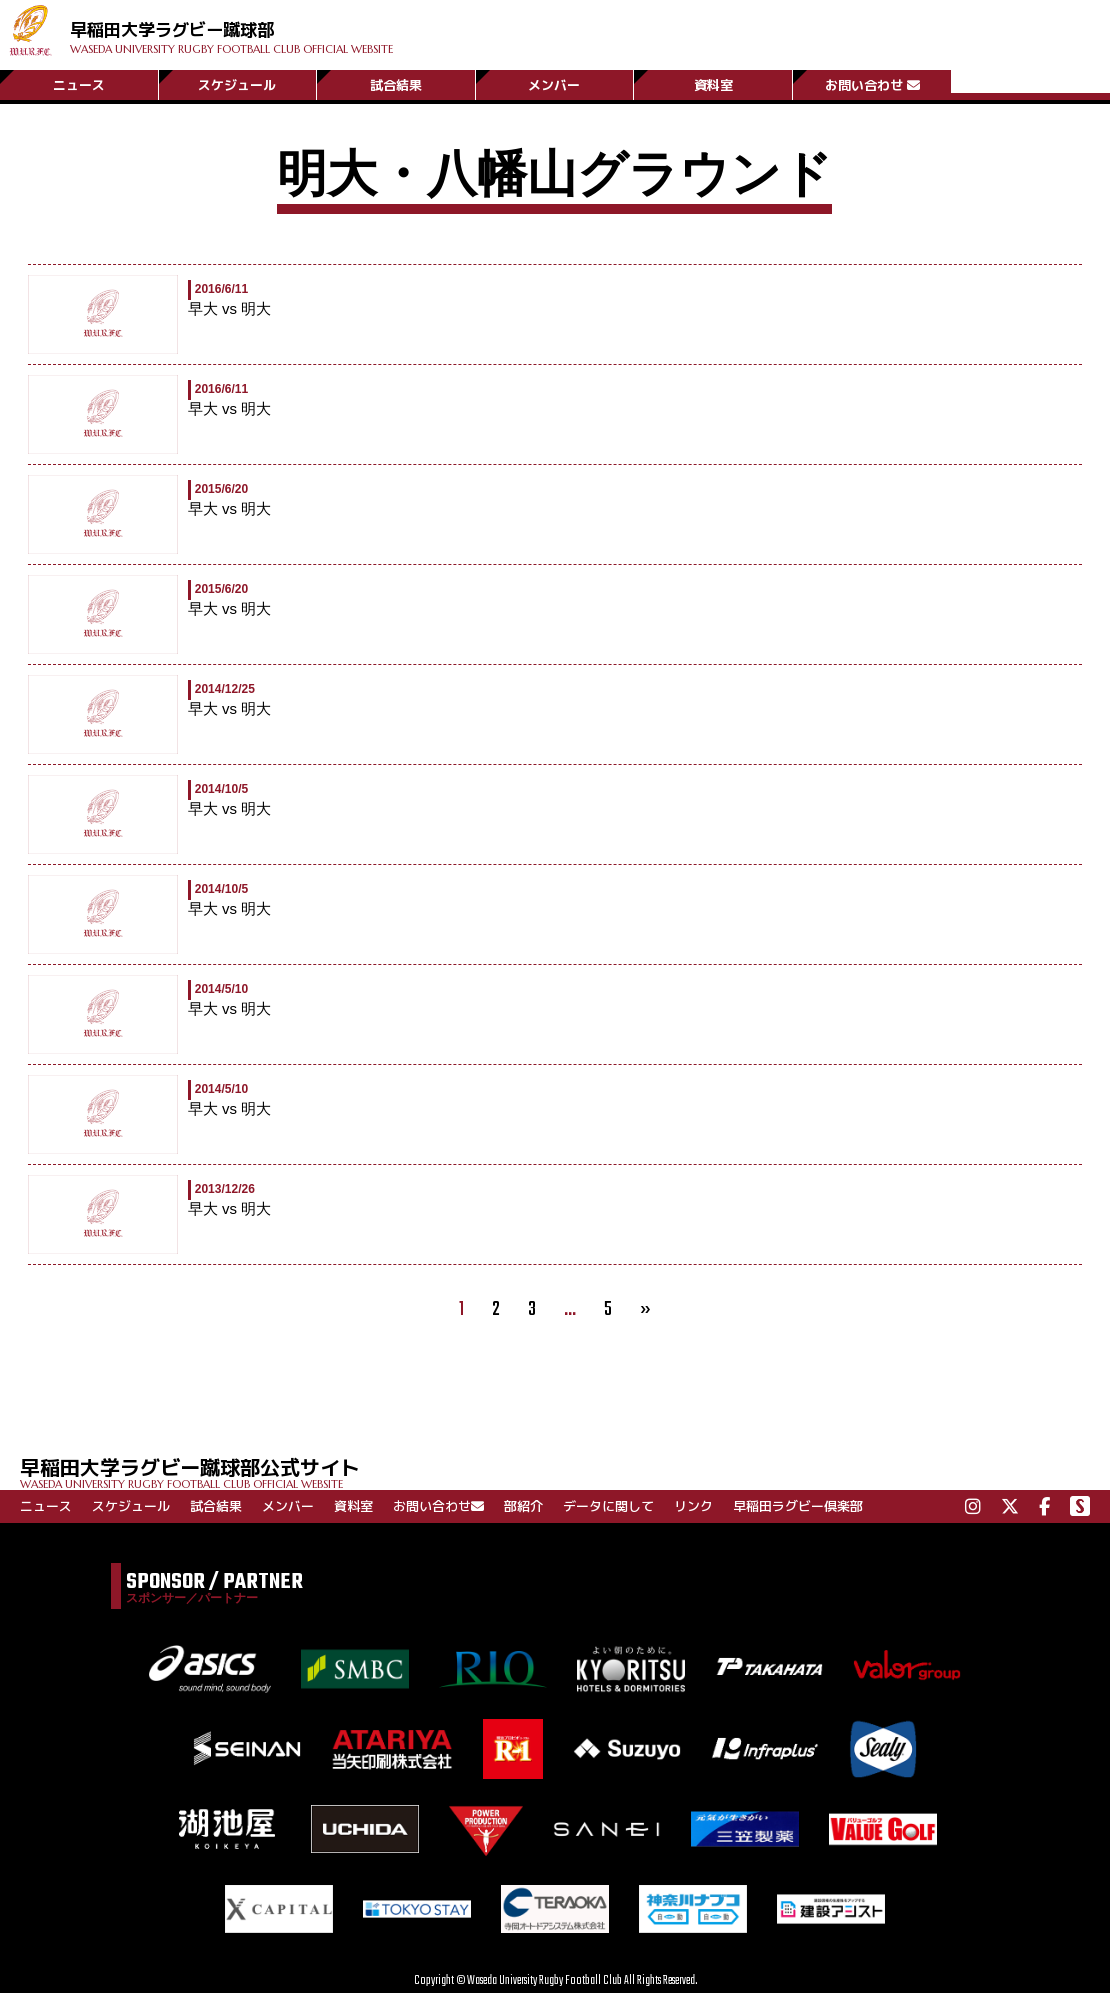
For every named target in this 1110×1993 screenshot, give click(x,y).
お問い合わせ (872, 83)
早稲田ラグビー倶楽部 (798, 1506)
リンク (693, 1506)
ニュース (79, 83)
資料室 (713, 83)
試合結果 (396, 83)
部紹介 (523, 1506)
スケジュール (237, 83)
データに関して (608, 1506)
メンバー (554, 83)
